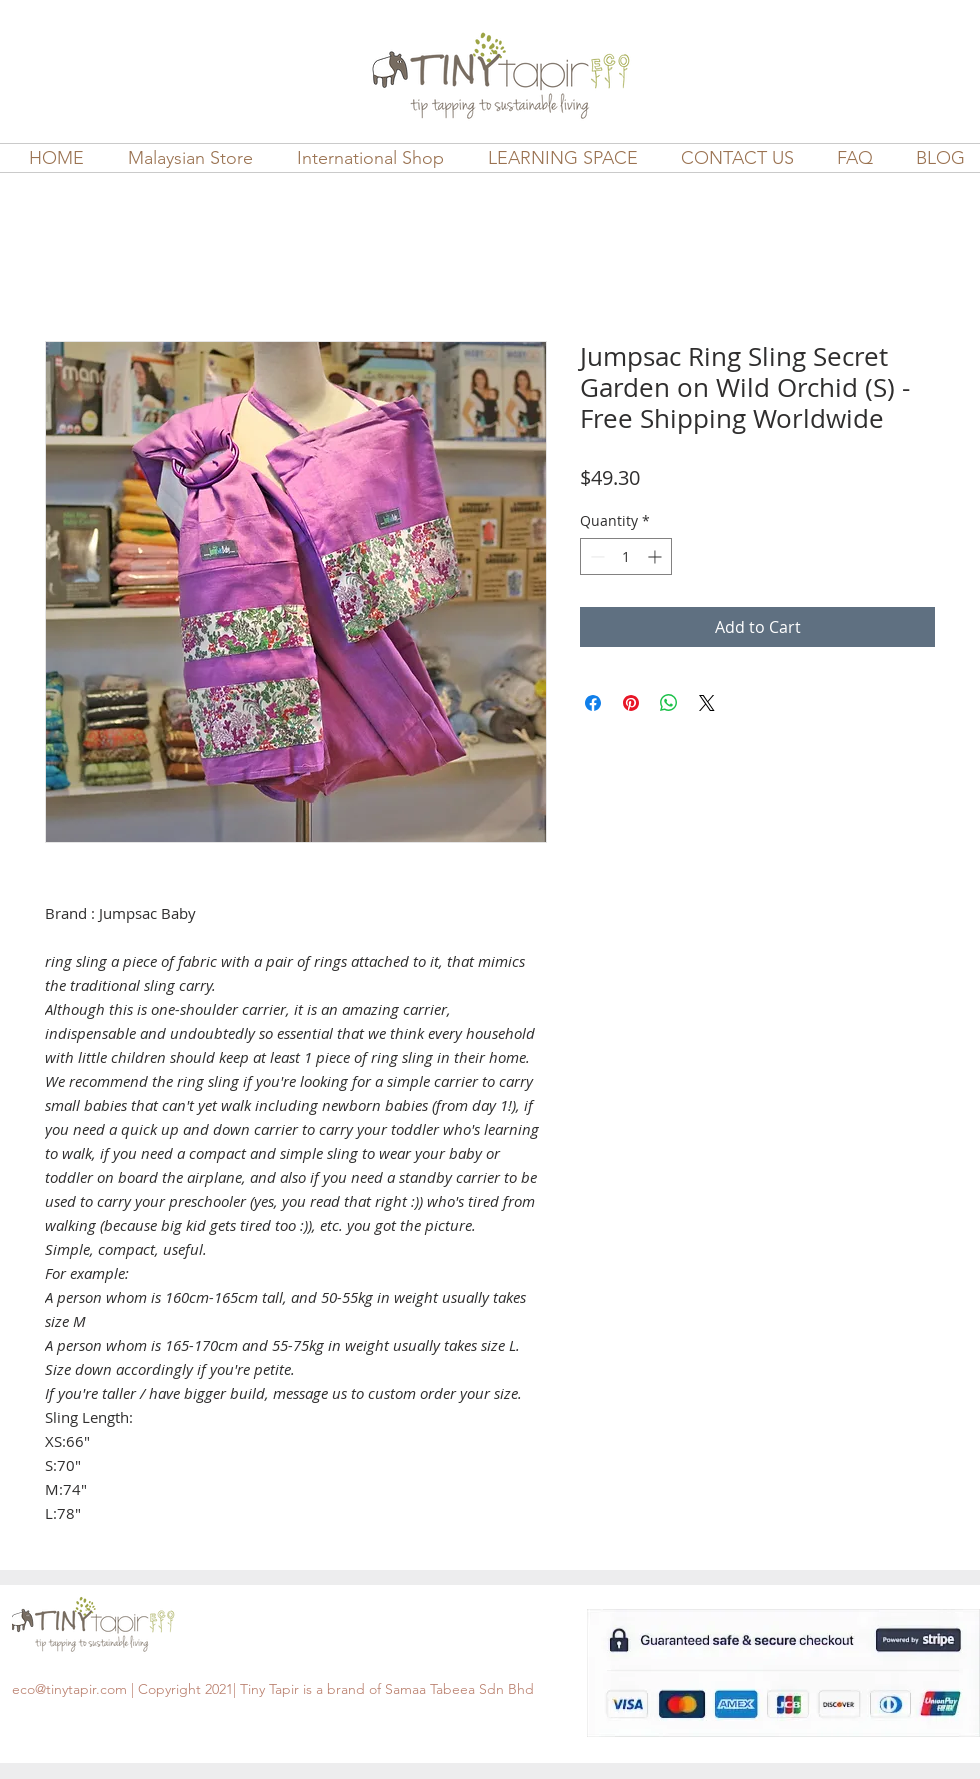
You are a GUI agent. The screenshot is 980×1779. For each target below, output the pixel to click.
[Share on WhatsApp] (669, 703)
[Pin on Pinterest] (631, 703)
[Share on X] (707, 703)
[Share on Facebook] (593, 703)
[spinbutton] (626, 556)
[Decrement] (595, 556)
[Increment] (656, 556)
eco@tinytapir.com (69, 1689)
